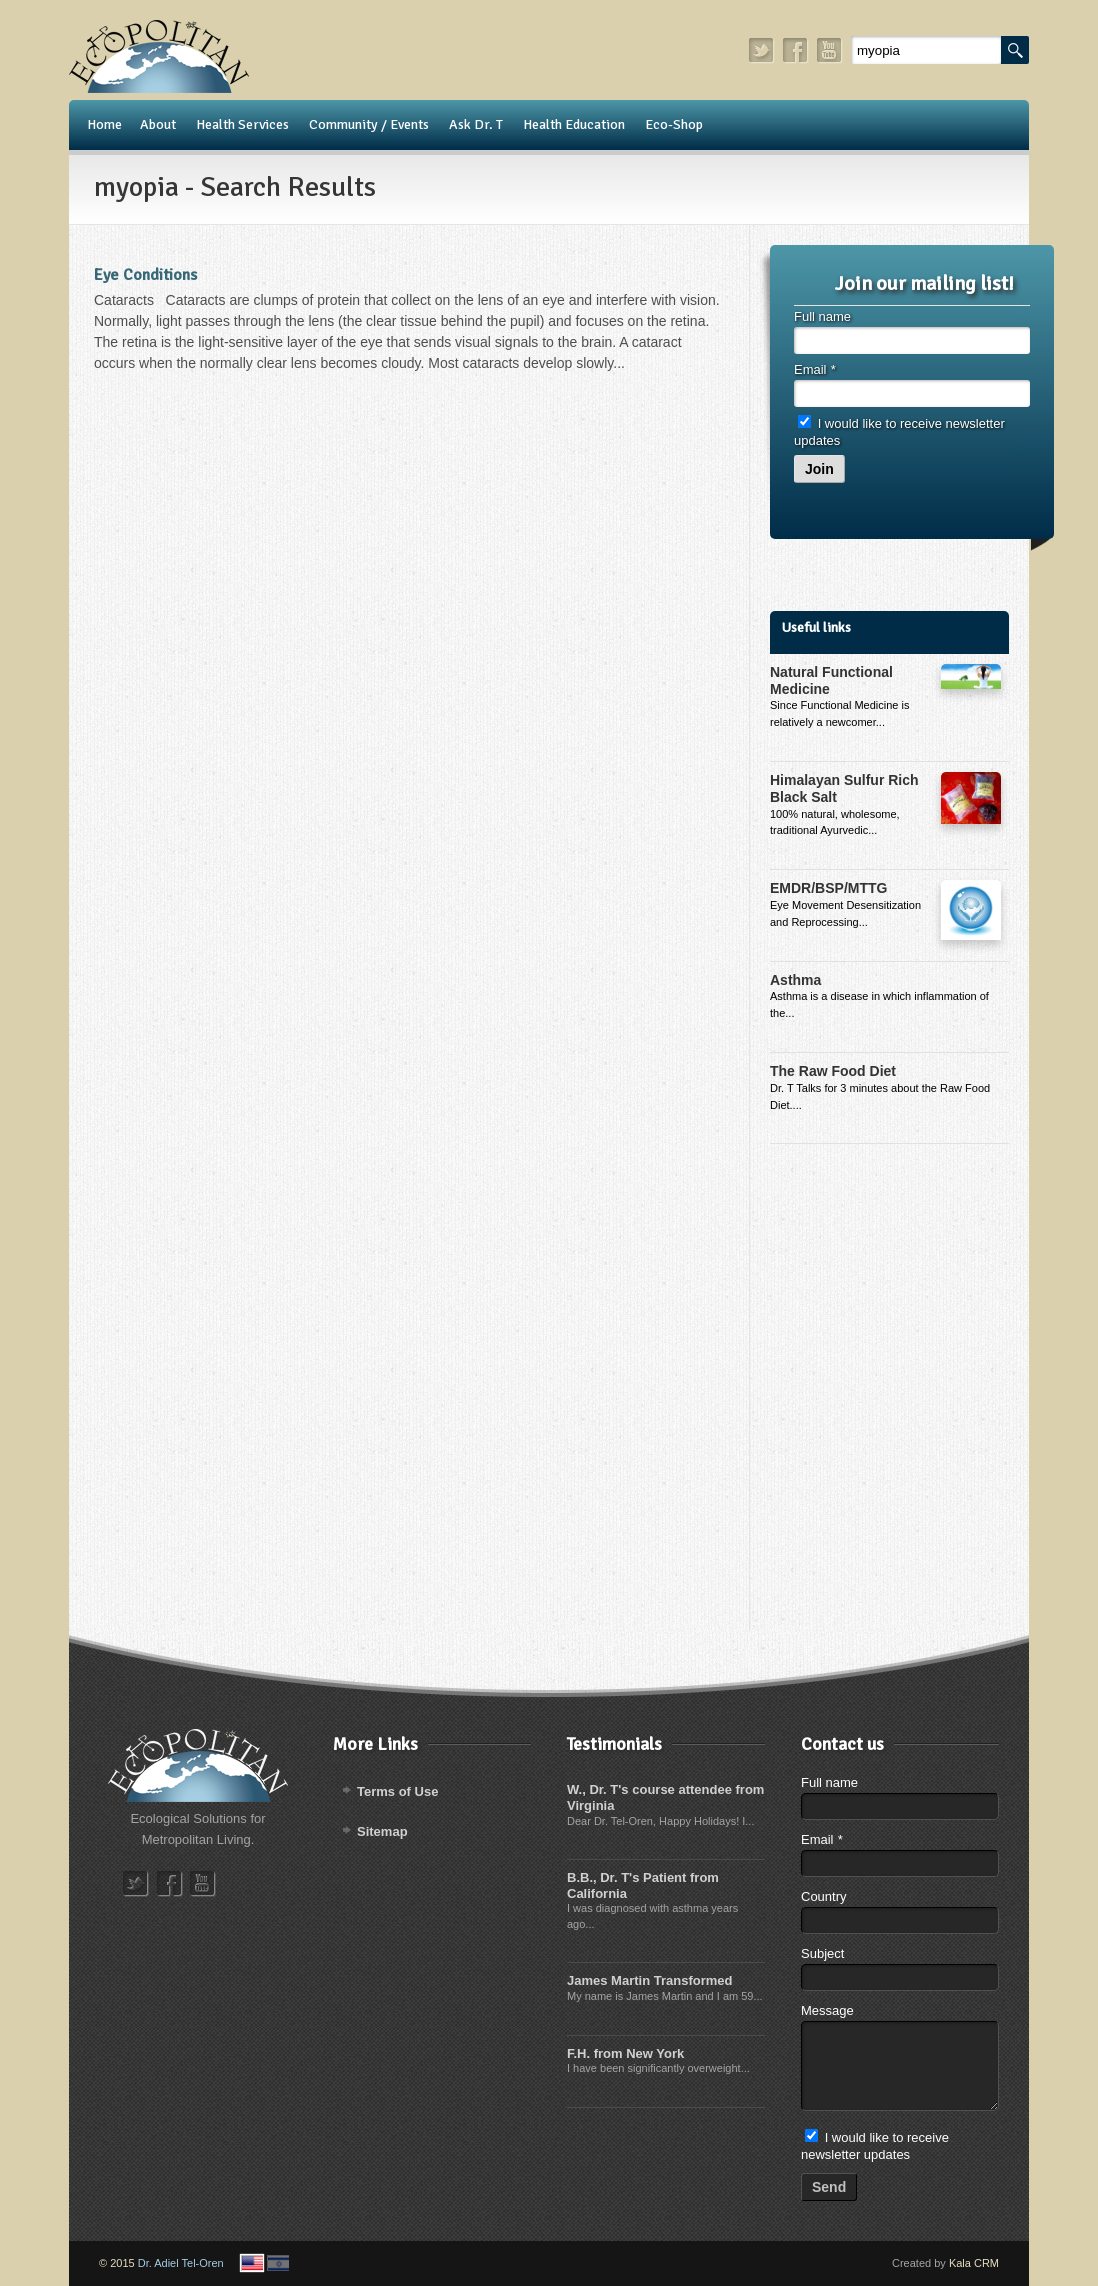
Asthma (795, 980)
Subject (822, 1953)
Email (814, 369)
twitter (762, 50)
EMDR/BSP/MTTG (828, 888)
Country (824, 1896)
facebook (796, 50)
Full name (822, 316)
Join (819, 469)
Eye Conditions (145, 275)
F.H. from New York (625, 2053)
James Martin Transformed (649, 1980)
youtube (830, 50)
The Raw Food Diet (833, 1071)
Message (827, 2010)
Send (829, 2187)
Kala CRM (974, 2263)
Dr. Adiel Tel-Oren (181, 2263)
